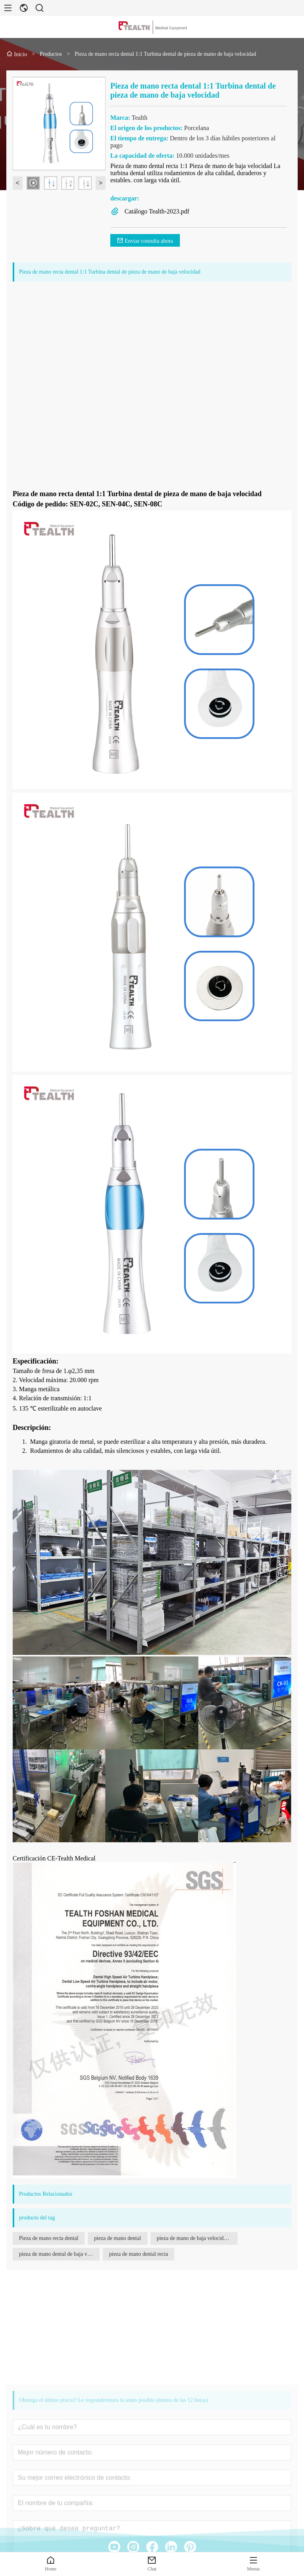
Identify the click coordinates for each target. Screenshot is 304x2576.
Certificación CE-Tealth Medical (54, 1858)
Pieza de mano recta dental (48, 2238)
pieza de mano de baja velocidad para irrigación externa (197, 2238)
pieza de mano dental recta (138, 2254)
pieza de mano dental (117, 2238)
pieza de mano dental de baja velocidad (59, 2254)
